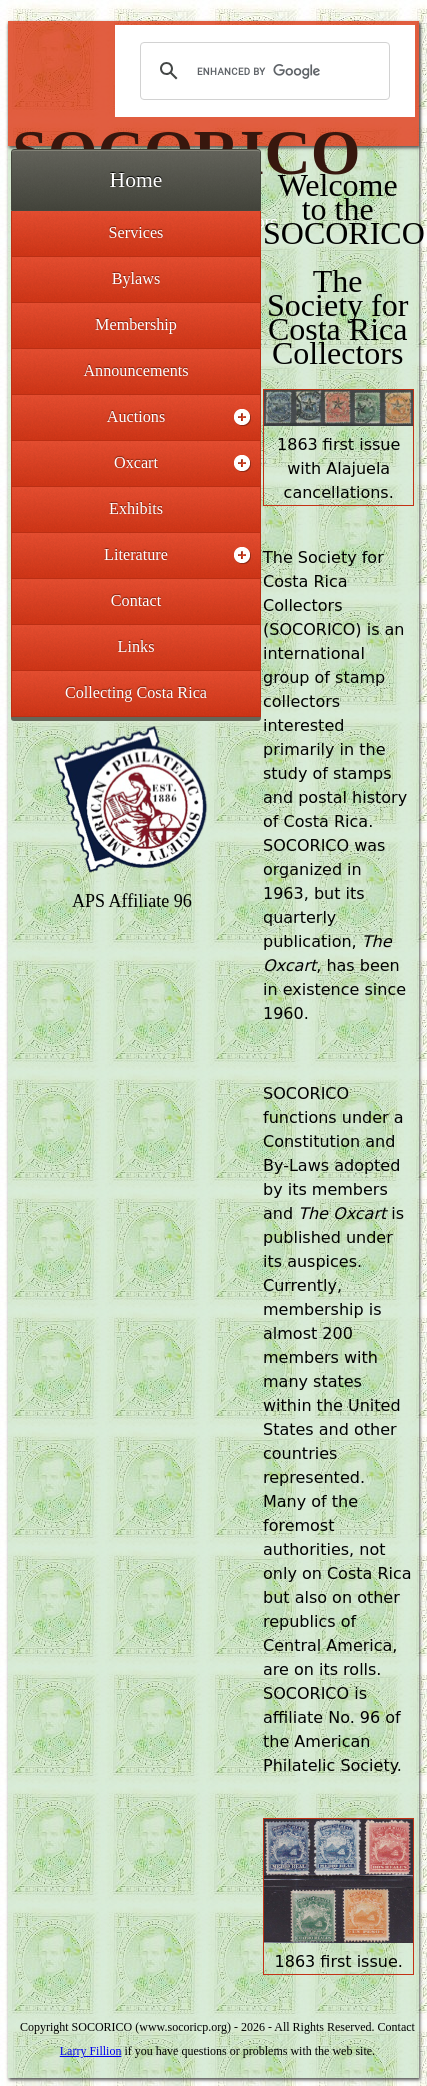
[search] (262, 71)
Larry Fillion (91, 2051)
